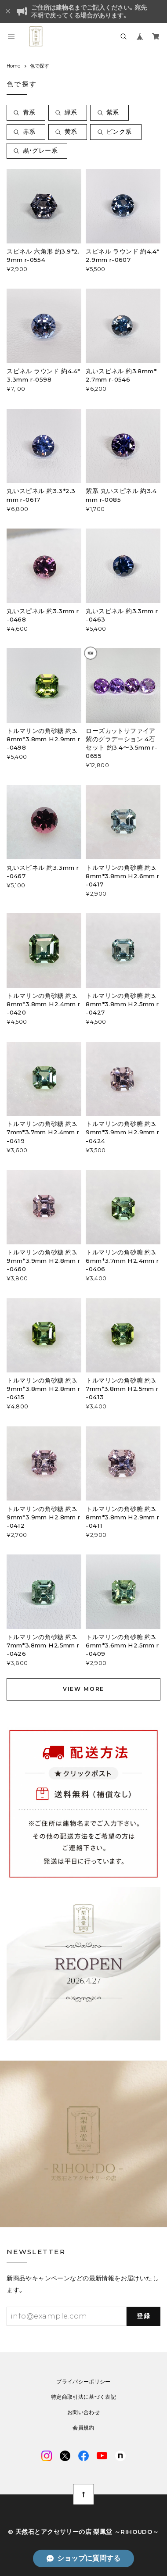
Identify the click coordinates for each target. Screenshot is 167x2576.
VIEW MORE (83, 1689)
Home (13, 66)
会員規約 (83, 2427)
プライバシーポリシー (83, 2381)
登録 (143, 2315)
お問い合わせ (83, 2412)
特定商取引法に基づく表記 (83, 2397)
